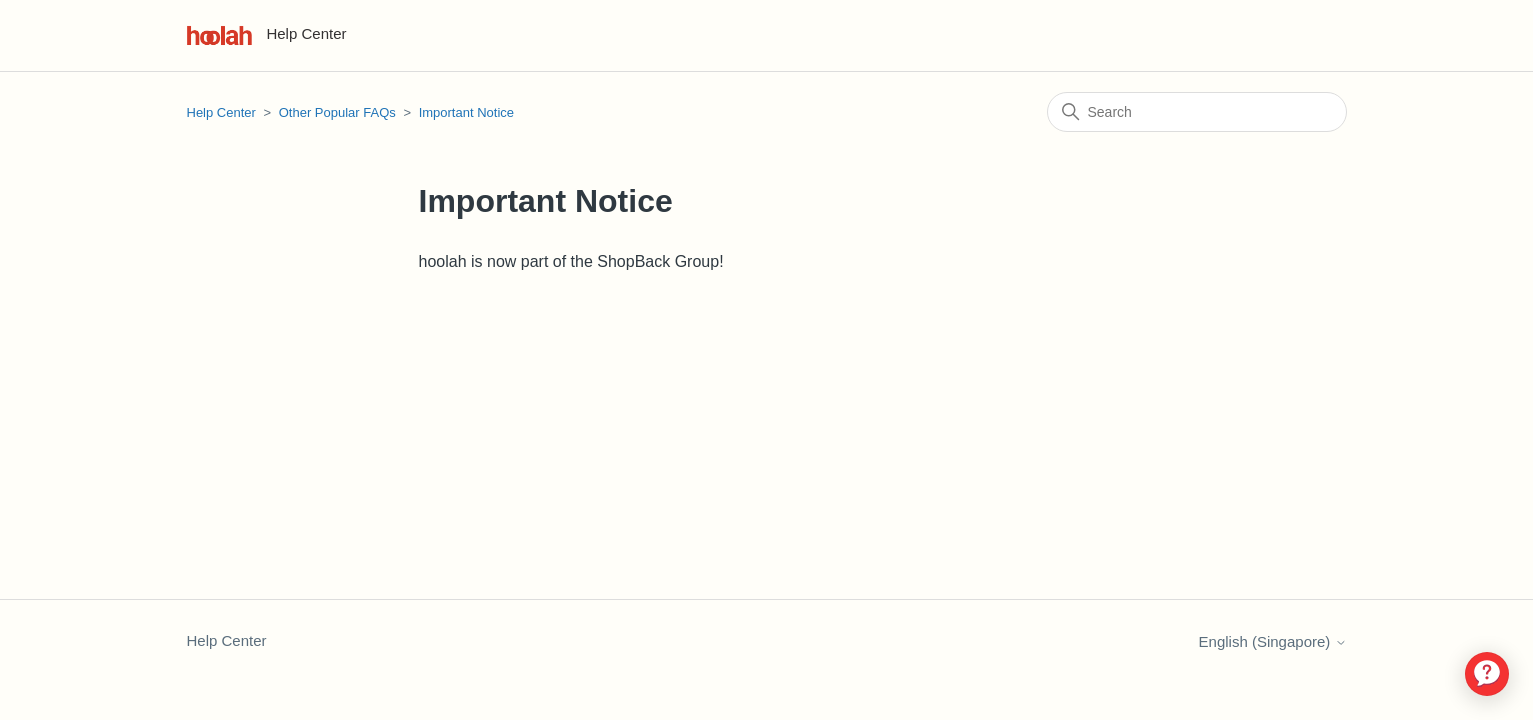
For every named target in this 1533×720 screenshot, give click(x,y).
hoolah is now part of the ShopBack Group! (571, 261)
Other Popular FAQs (337, 112)
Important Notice (466, 112)
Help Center (221, 112)
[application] (1487, 674)
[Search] (1197, 112)
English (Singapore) (1273, 641)
